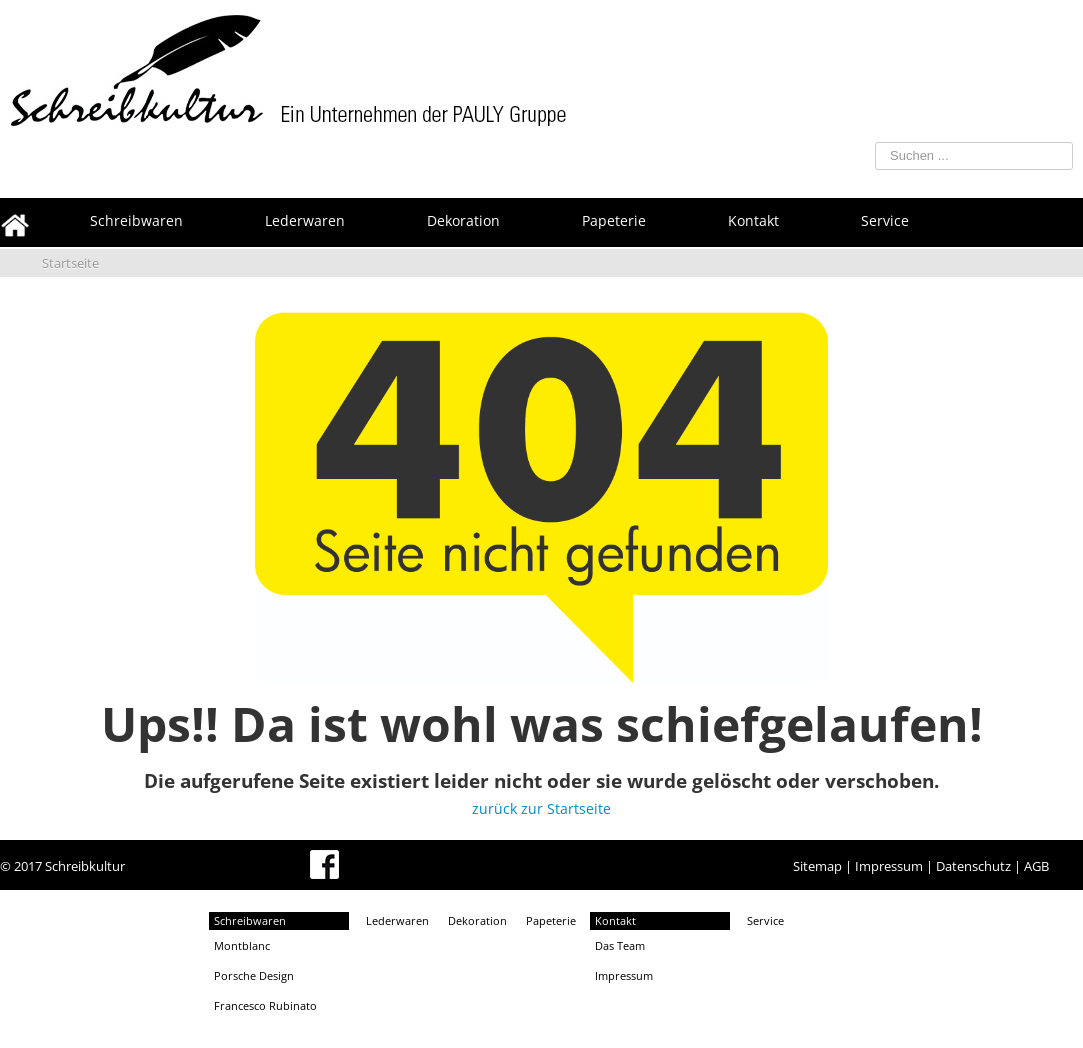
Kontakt (615, 920)
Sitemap (817, 866)
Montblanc (242, 945)
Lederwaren (397, 920)
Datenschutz (973, 866)
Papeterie (551, 920)
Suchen (843, 138)
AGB (1036, 866)
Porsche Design (254, 975)
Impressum (889, 866)
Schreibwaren (250, 920)
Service (765, 920)
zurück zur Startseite (541, 808)
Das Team (620, 945)
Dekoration (477, 920)
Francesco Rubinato (265, 1005)
